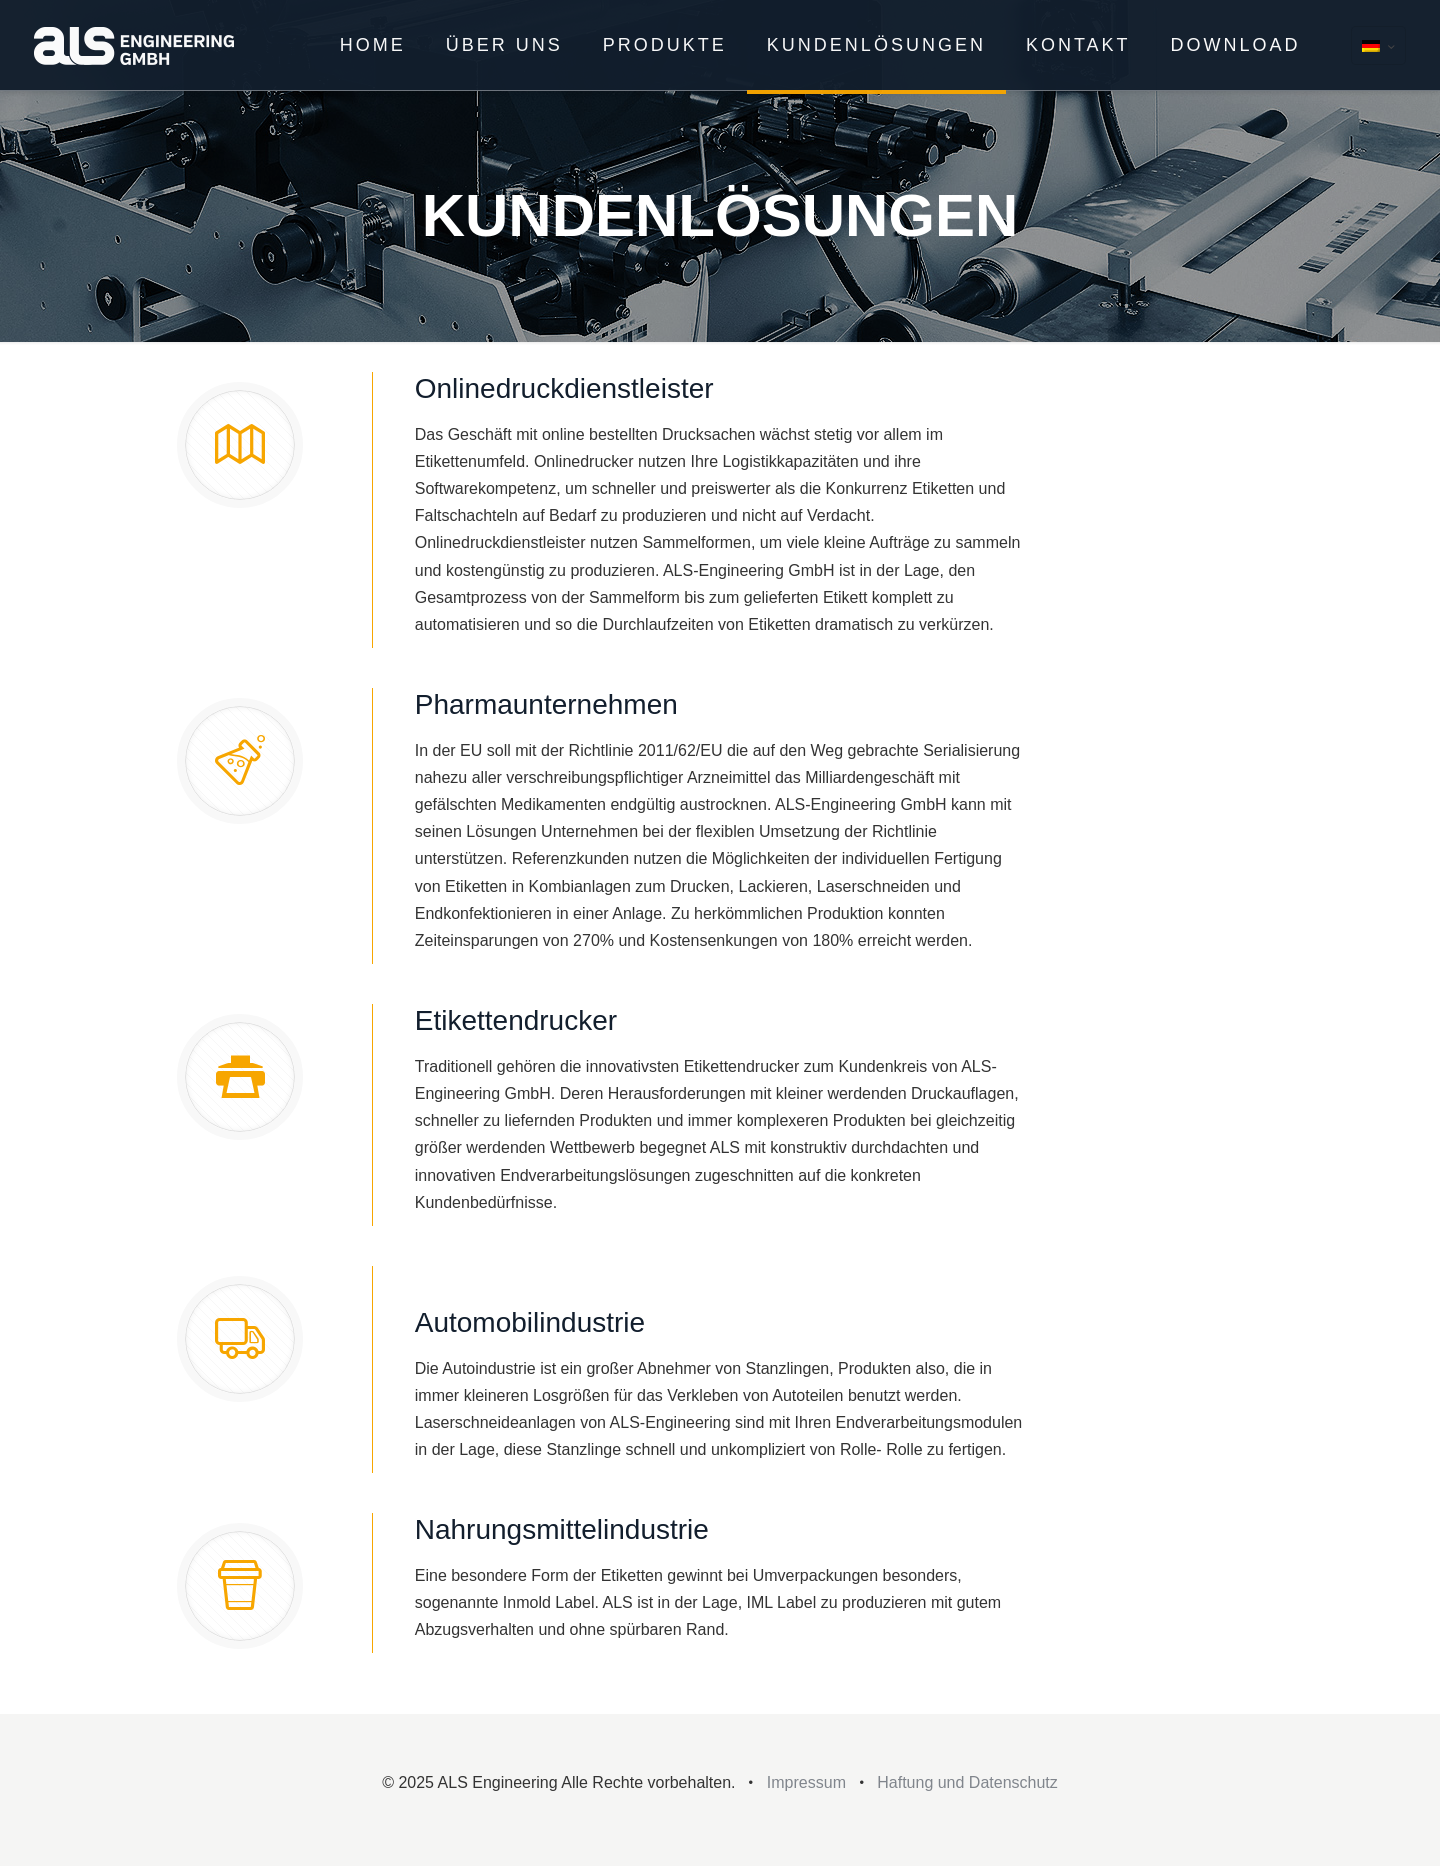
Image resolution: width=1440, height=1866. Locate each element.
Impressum (806, 1782)
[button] (44, 1822)
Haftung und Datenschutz (967, 1782)
